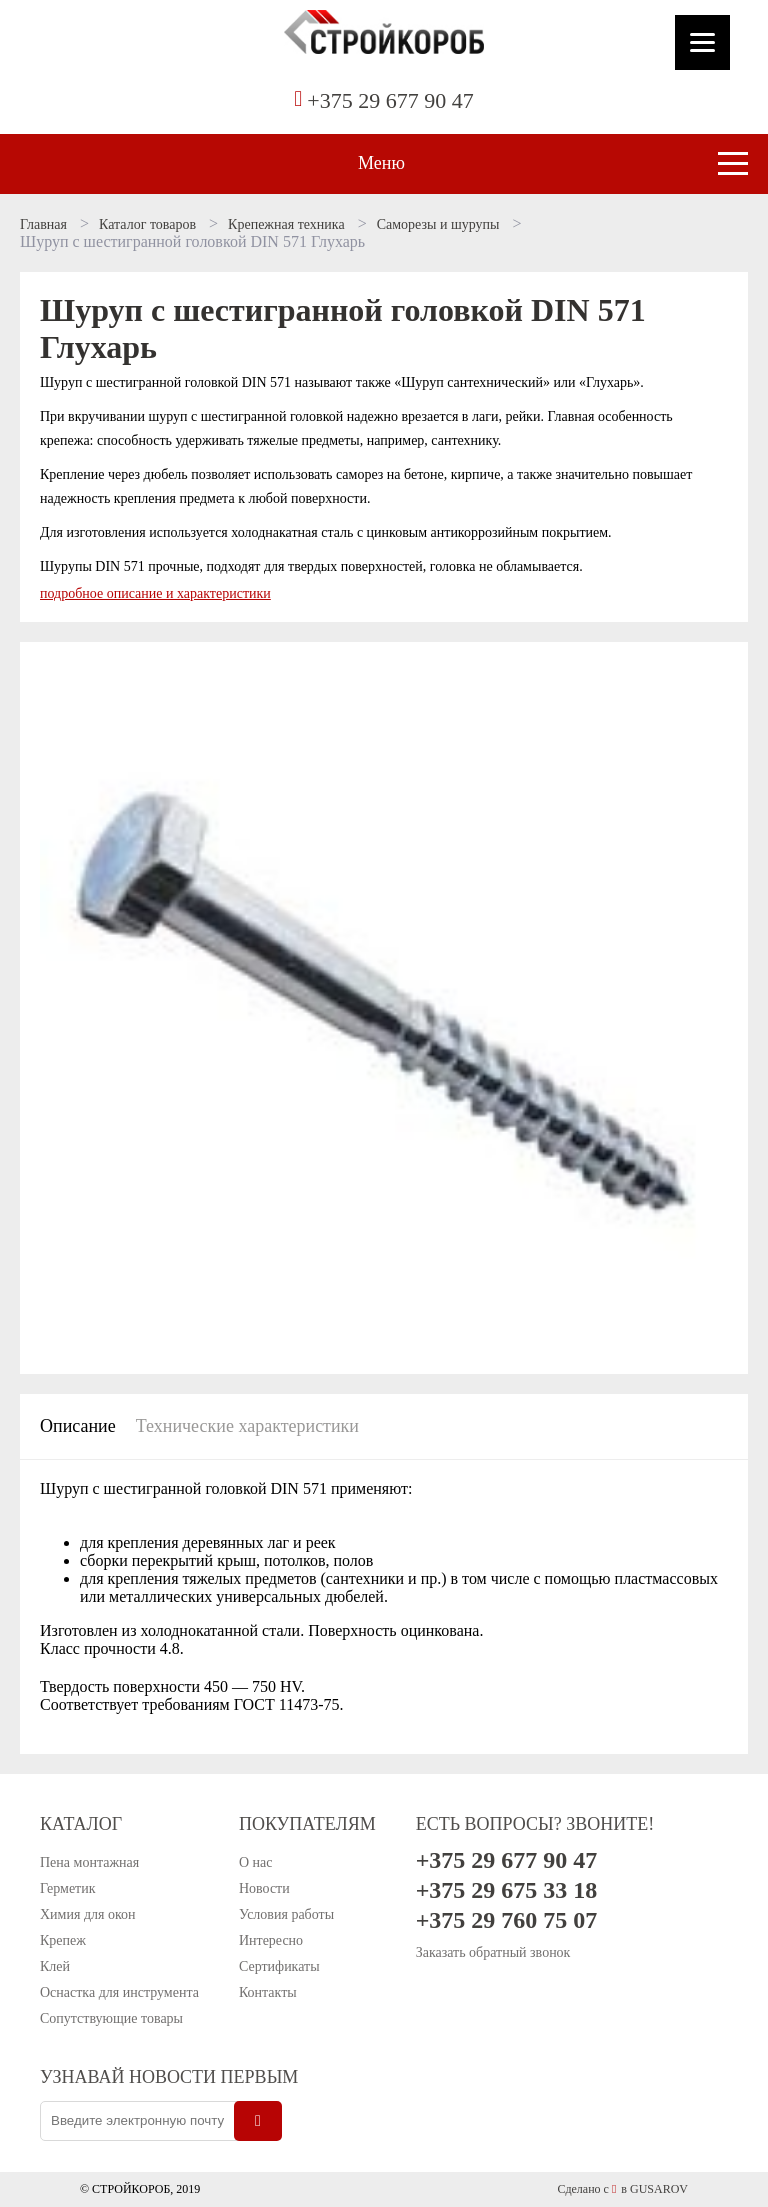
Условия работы (286, 1914)
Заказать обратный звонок (493, 1952)
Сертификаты (279, 1966)
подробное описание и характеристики (155, 593)
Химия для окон (88, 1914)
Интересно (271, 1940)
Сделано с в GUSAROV (622, 2189)
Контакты (268, 1992)
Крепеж (63, 1940)
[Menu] (702, 42)
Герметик (68, 1888)
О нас (256, 1862)
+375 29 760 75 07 (507, 1920)
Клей (55, 1966)
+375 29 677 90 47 (390, 100)
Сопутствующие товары (111, 2018)
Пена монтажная (89, 1862)
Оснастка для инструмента (119, 1992)
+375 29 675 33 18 (507, 1890)
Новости (264, 1888)
